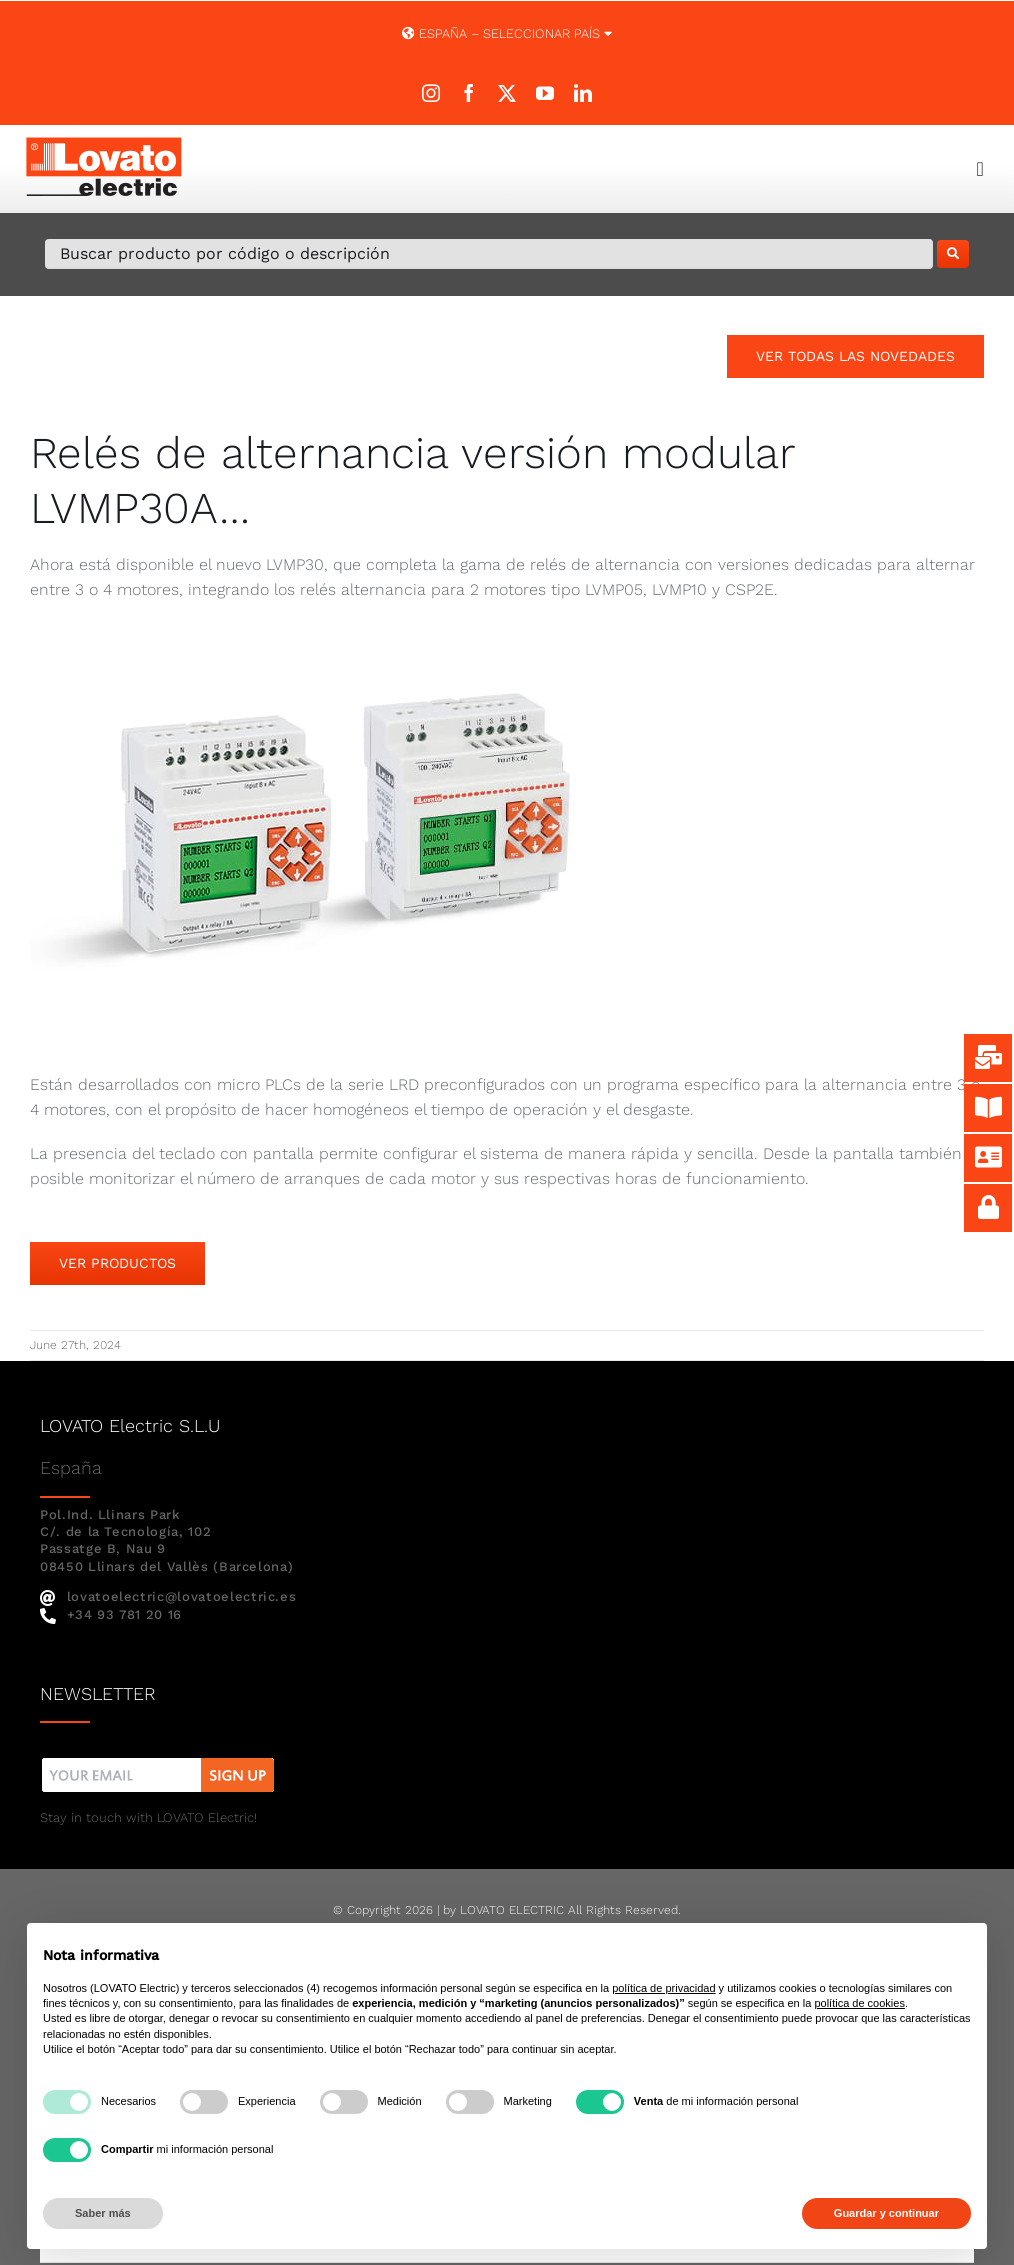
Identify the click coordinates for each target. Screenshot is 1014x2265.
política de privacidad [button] (663, 1988)
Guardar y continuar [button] (886, 2213)
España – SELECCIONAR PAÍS (507, 33)
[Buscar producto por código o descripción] (489, 254)
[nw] (158, 1760)
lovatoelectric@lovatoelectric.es (168, 1596)
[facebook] (469, 93)
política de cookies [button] (859, 2003)
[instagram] (431, 93)
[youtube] (545, 93)
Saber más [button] (103, 2213)
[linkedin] (583, 93)
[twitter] (507, 93)
